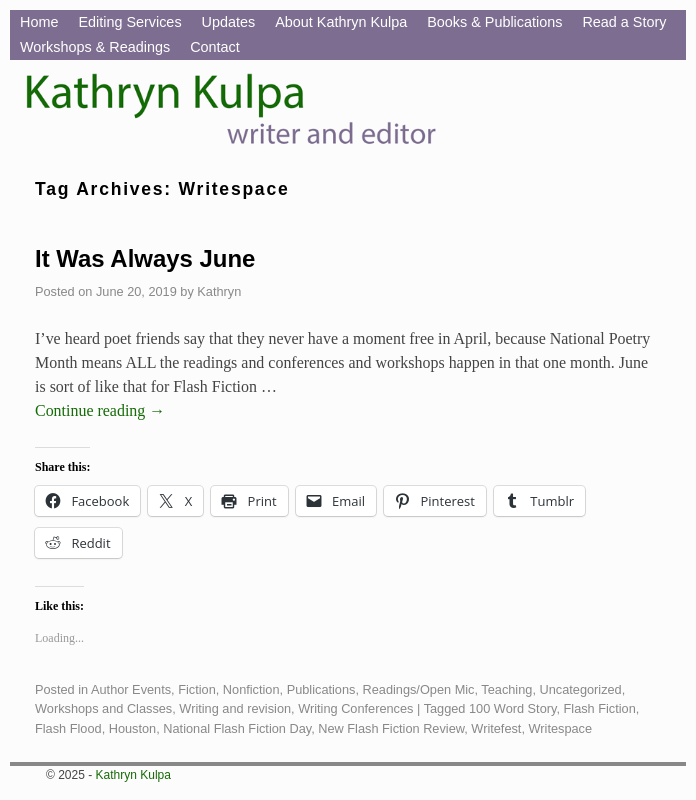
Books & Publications (494, 22)
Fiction (197, 689)
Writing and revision (235, 708)
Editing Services (129, 22)
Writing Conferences (355, 708)
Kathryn (219, 291)
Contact (215, 47)
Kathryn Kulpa (133, 775)
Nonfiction (251, 689)
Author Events (131, 689)
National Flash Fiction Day (237, 728)
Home (39, 22)
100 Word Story (512, 708)
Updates (229, 22)
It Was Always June (145, 258)
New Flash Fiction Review (391, 728)
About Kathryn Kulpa (341, 22)
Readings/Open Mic (419, 689)
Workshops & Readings (95, 47)
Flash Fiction (600, 708)
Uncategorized (580, 689)
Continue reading (100, 410)
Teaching (506, 689)
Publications (321, 689)
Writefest (496, 728)
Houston (133, 728)
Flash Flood (68, 728)
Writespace (561, 728)
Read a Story (624, 22)
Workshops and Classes (103, 708)
